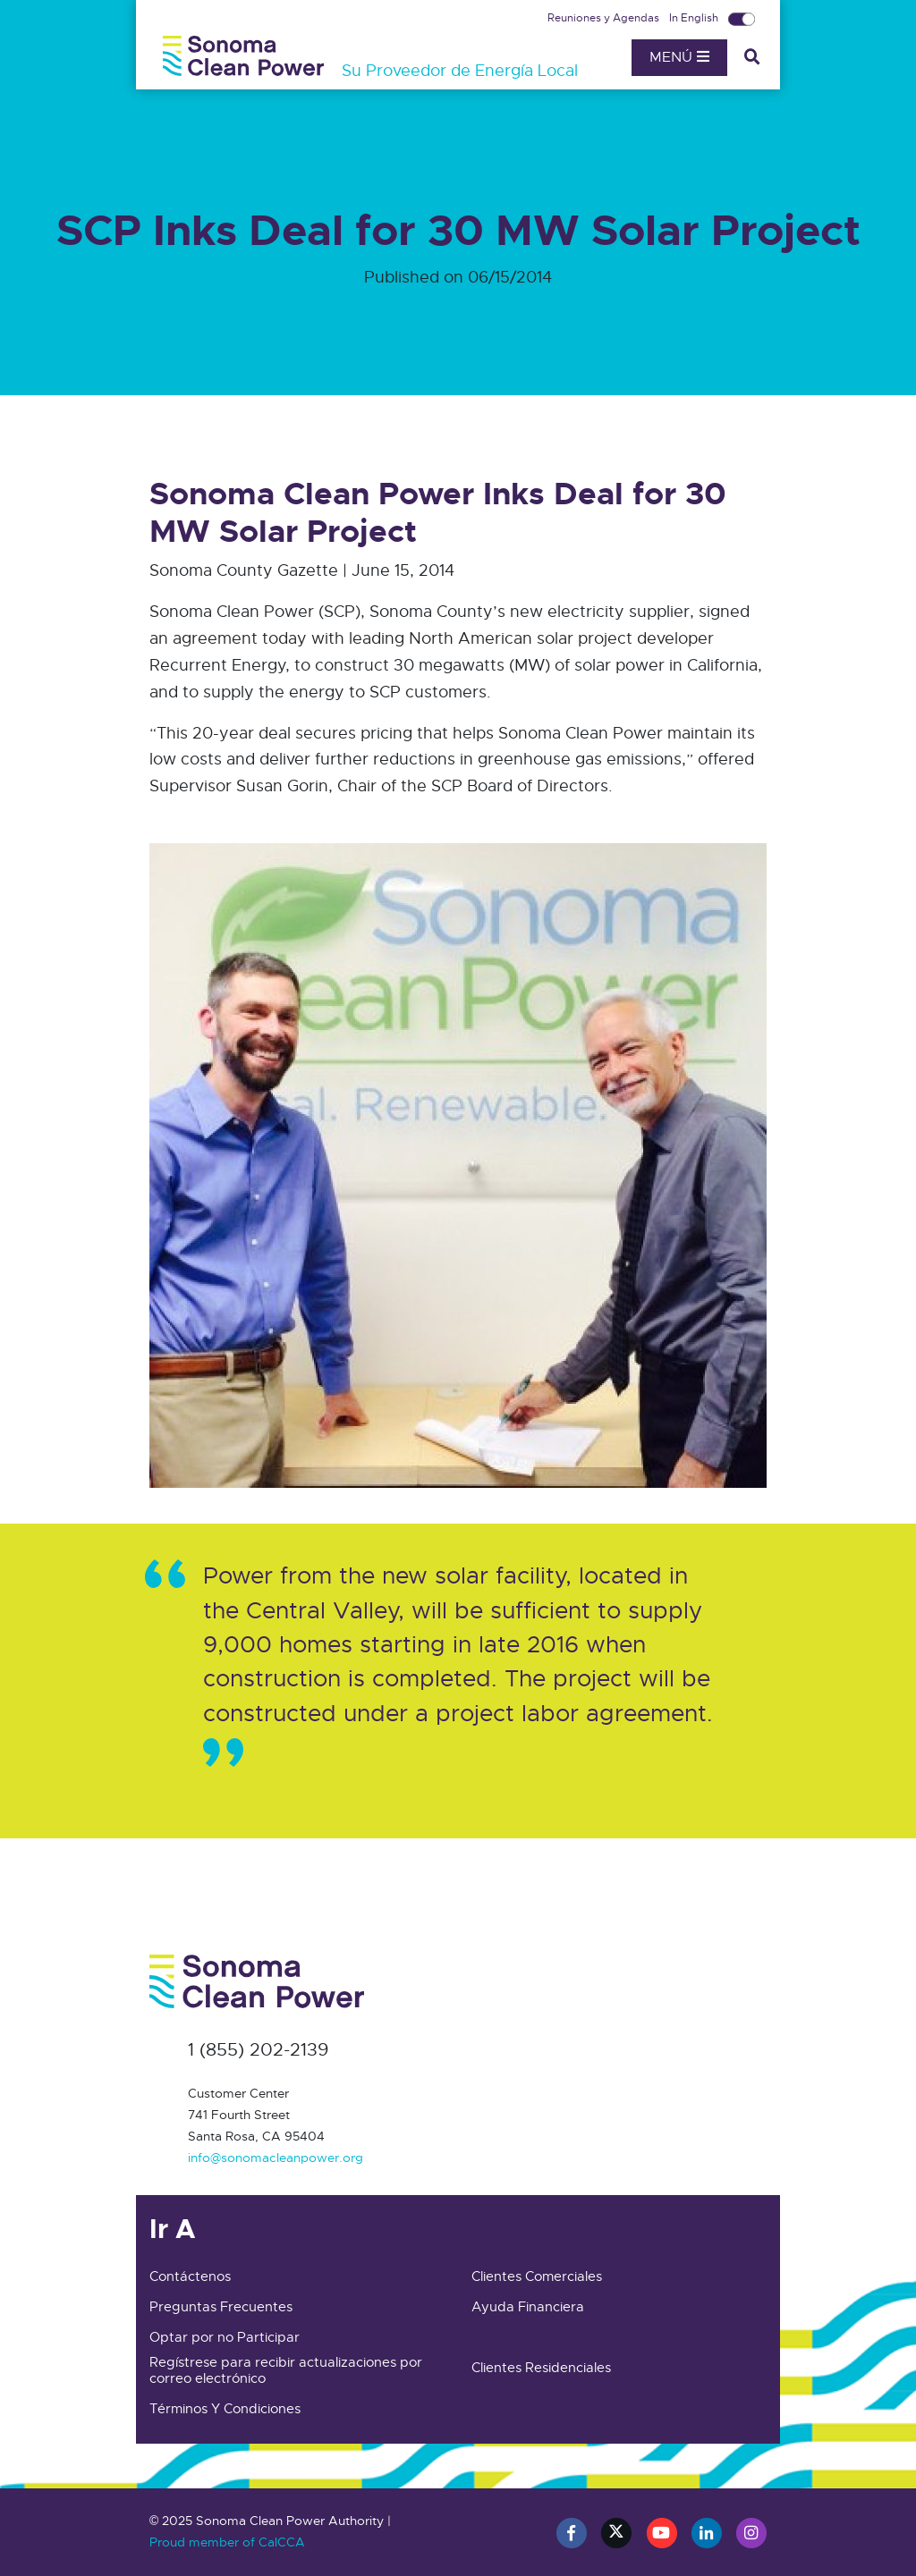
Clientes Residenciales (541, 2368)
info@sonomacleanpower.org (275, 2157)
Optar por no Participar (224, 2337)
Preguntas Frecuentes (221, 2307)
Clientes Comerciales (536, 2276)
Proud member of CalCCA (227, 2542)
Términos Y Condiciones (225, 2409)
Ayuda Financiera (527, 2307)
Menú (679, 57)
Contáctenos (190, 2276)
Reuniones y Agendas (604, 18)
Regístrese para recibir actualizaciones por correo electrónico (285, 2370)
